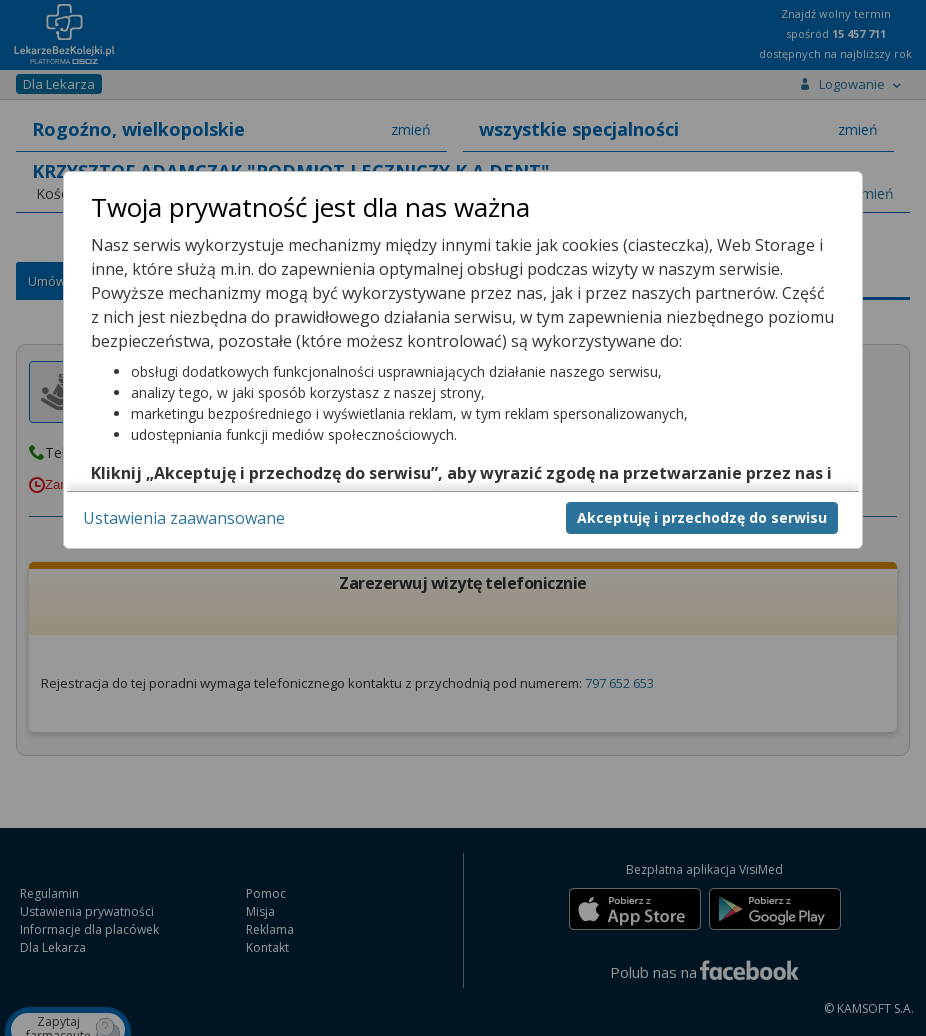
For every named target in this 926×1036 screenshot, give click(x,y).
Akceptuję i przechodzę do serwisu (702, 517)
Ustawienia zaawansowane (184, 518)
